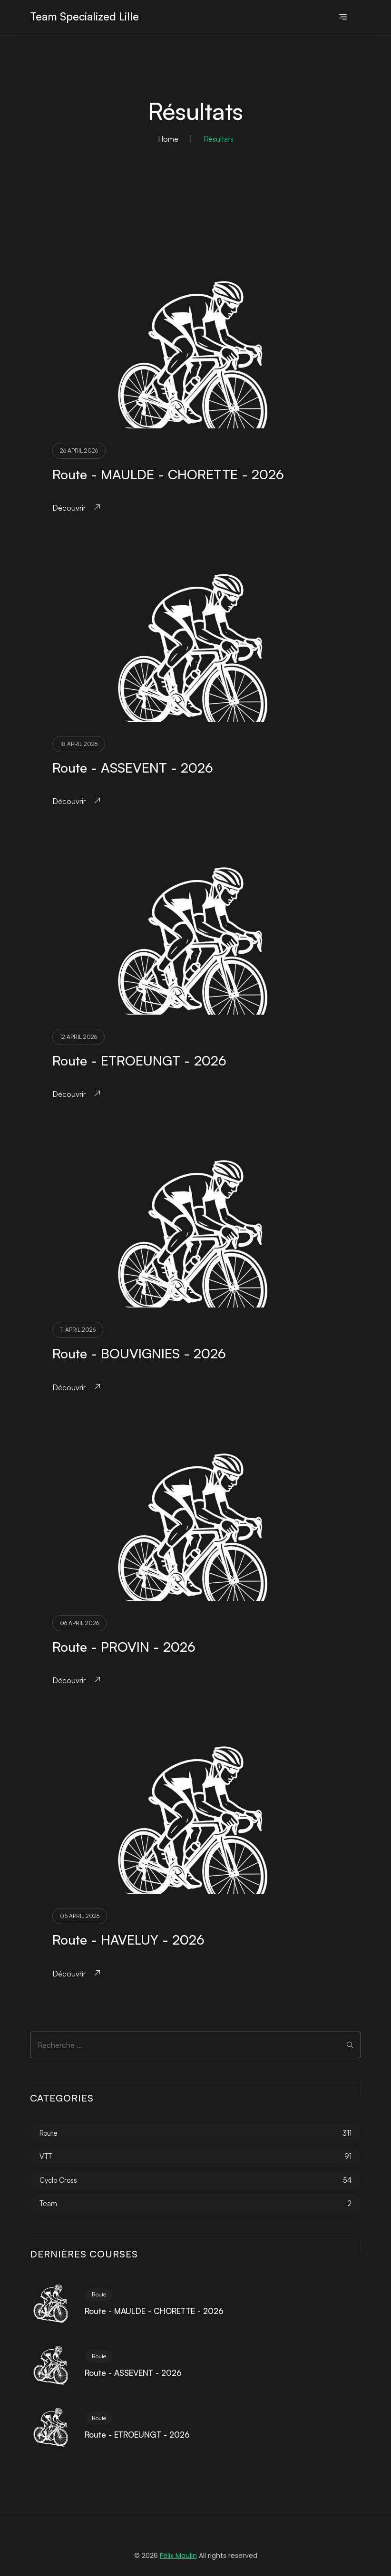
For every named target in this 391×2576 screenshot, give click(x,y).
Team (48, 2203)
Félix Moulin (178, 2555)
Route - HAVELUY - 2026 (128, 1939)
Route (48, 2133)
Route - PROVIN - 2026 (124, 1646)
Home (168, 139)
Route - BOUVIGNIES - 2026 (139, 1353)
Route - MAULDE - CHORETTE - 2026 (168, 474)
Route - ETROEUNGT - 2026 (139, 1060)
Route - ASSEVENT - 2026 (132, 767)
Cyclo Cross (58, 2180)
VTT (45, 2156)
